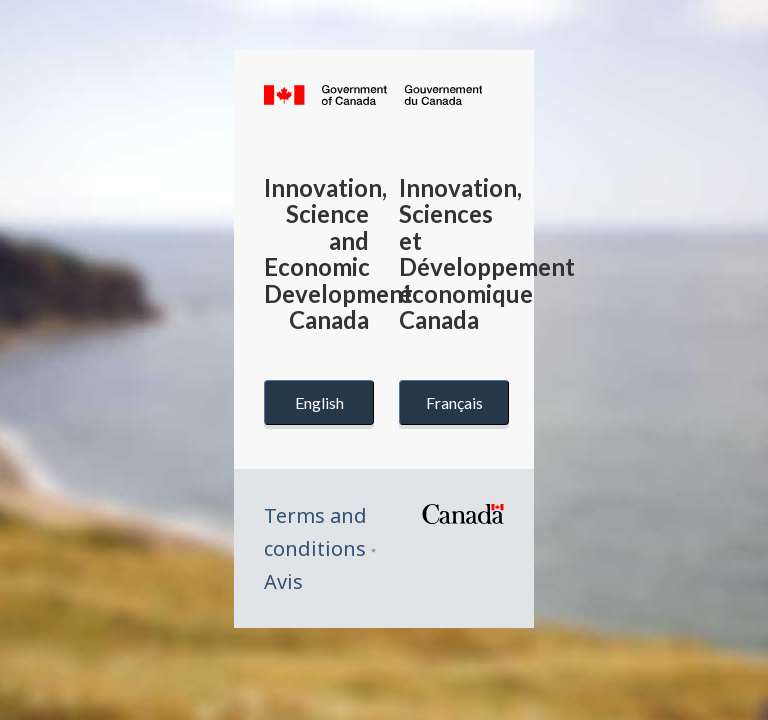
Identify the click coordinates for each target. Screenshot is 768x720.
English (319, 402)
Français (454, 402)
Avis (283, 581)
